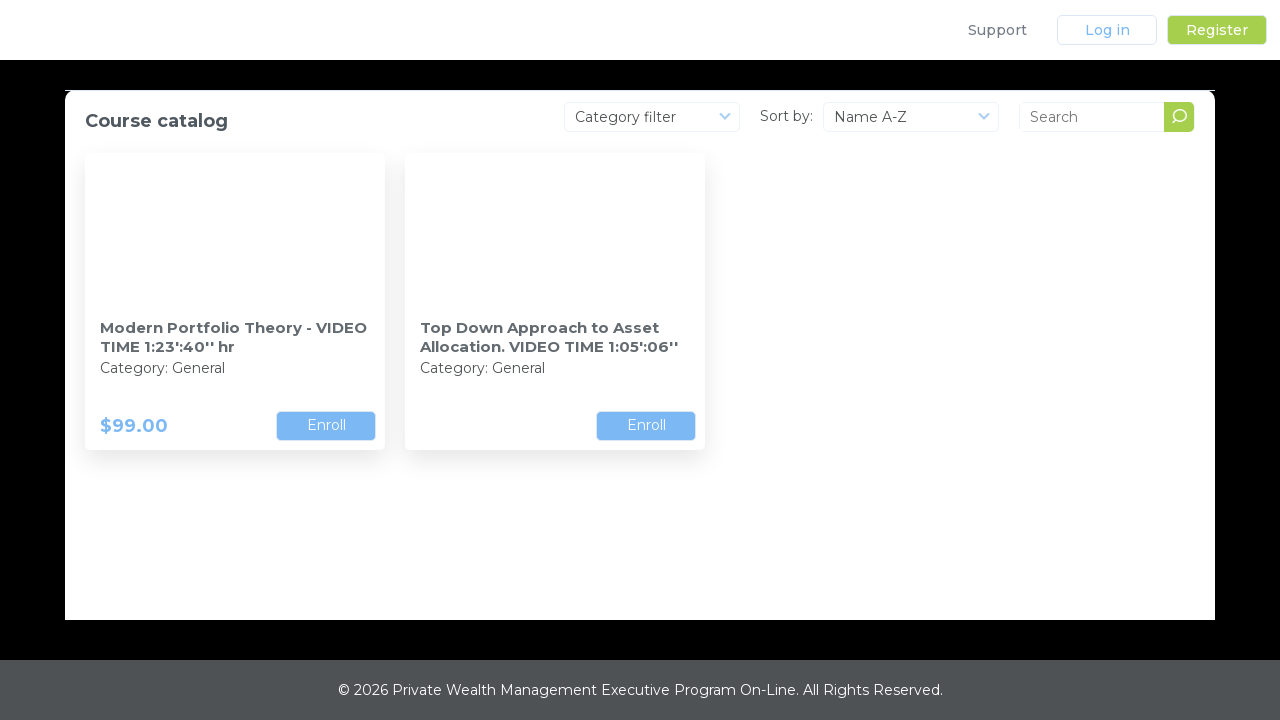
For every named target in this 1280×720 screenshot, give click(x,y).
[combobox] (652, 117)
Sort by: (786, 116)
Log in (1107, 30)
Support (997, 30)
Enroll (326, 425)
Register (1217, 30)
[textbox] (652, 117)
